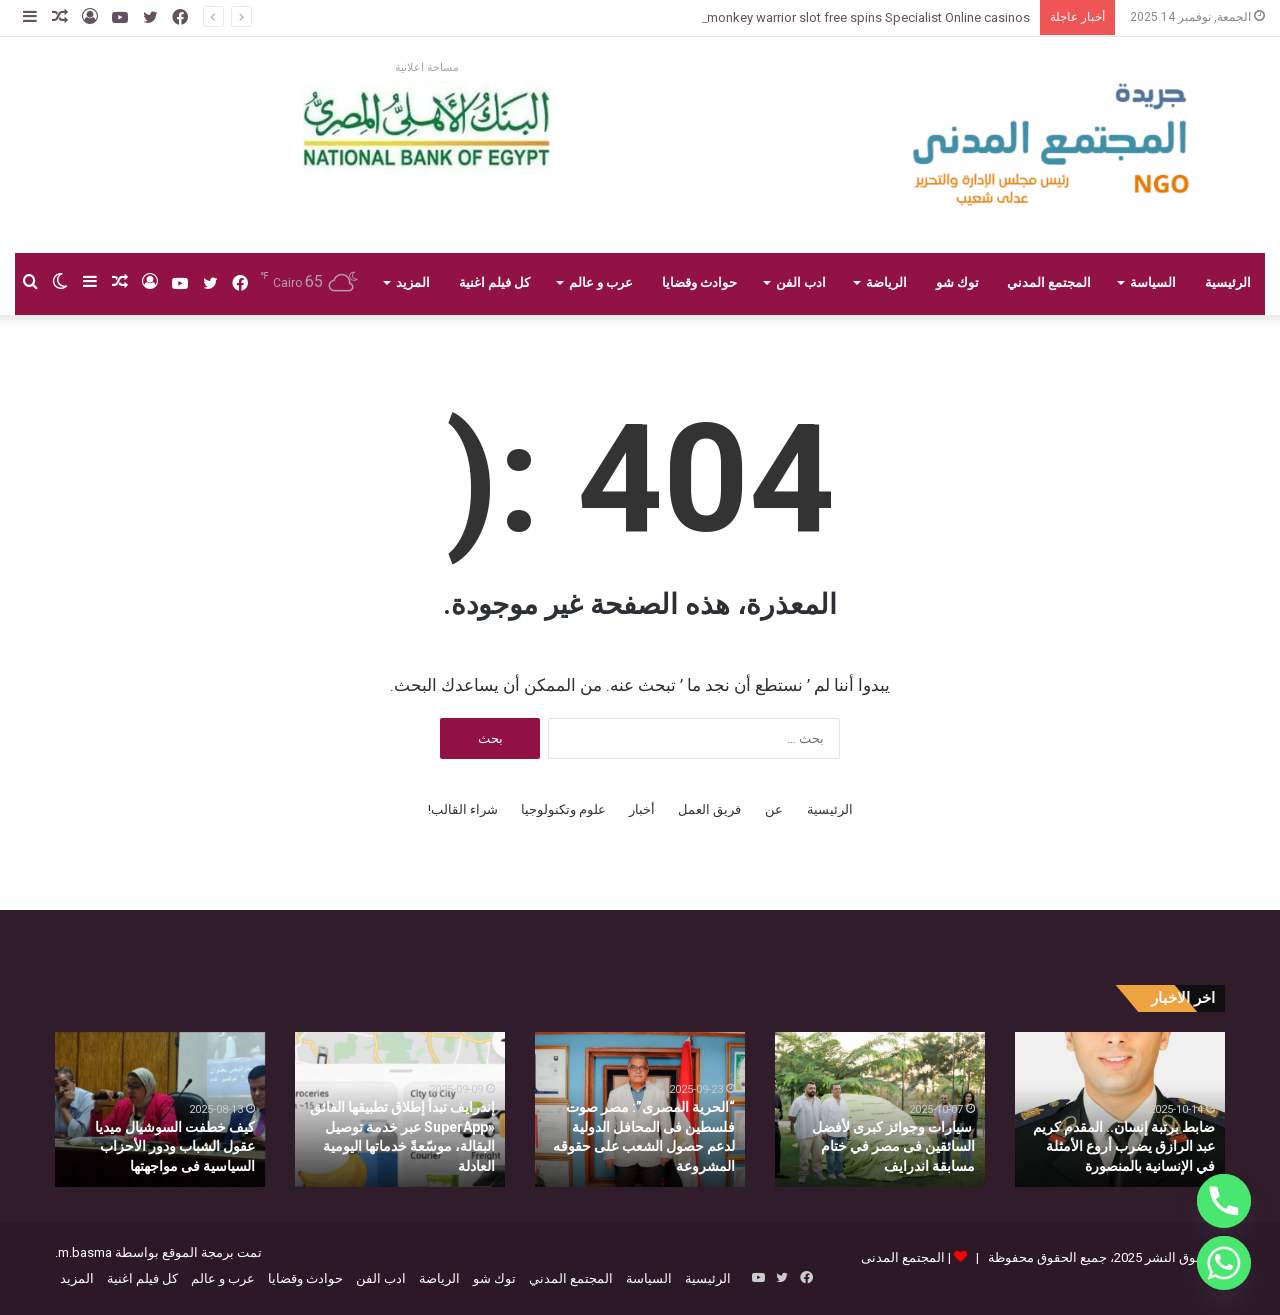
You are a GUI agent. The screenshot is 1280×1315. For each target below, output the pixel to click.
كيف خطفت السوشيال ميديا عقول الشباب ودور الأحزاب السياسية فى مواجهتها (175, 1146)
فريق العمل (709, 809)
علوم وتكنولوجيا (563, 809)
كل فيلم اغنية (494, 282)
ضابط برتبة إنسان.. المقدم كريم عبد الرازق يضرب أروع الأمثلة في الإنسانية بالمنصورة (1124, 1146)
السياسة (1153, 282)
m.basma (85, 1252)
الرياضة (886, 282)
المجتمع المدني (1049, 282)
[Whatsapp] (1224, 1263)
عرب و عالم (601, 282)
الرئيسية (1228, 282)
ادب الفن (801, 282)
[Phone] (1224, 1201)
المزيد (413, 282)
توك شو (957, 282)
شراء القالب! (463, 809)
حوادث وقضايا (699, 282)
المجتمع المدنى (903, 1257)
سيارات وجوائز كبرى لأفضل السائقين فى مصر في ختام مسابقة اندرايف (893, 1146)
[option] (1120, 1109)
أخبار (642, 809)
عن (774, 809)
